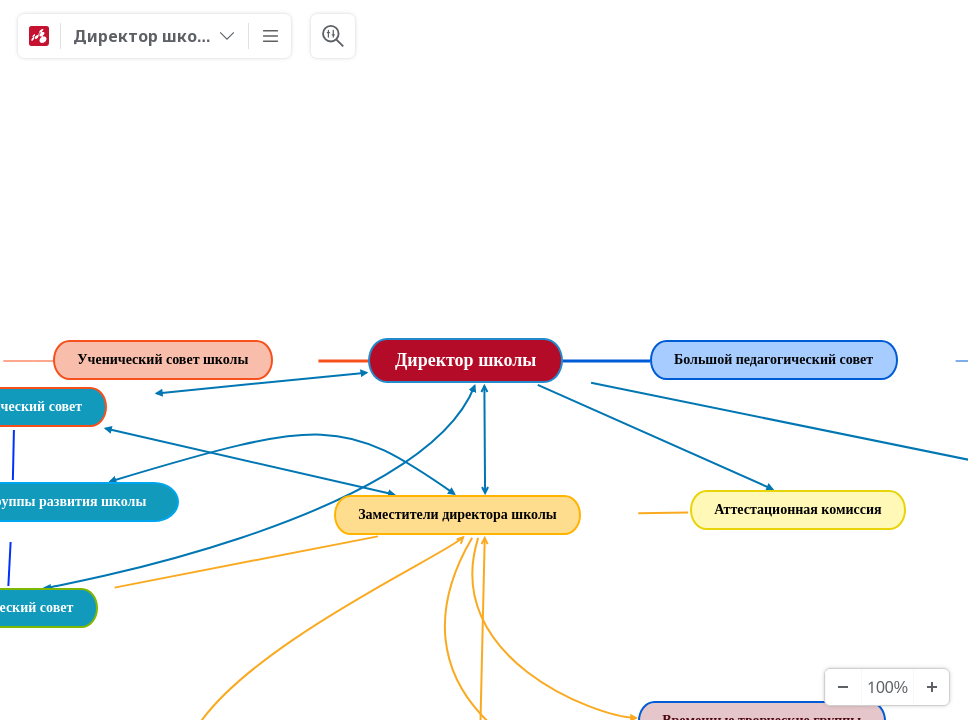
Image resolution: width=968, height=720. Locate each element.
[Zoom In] (931, 687)
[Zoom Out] (843, 687)
